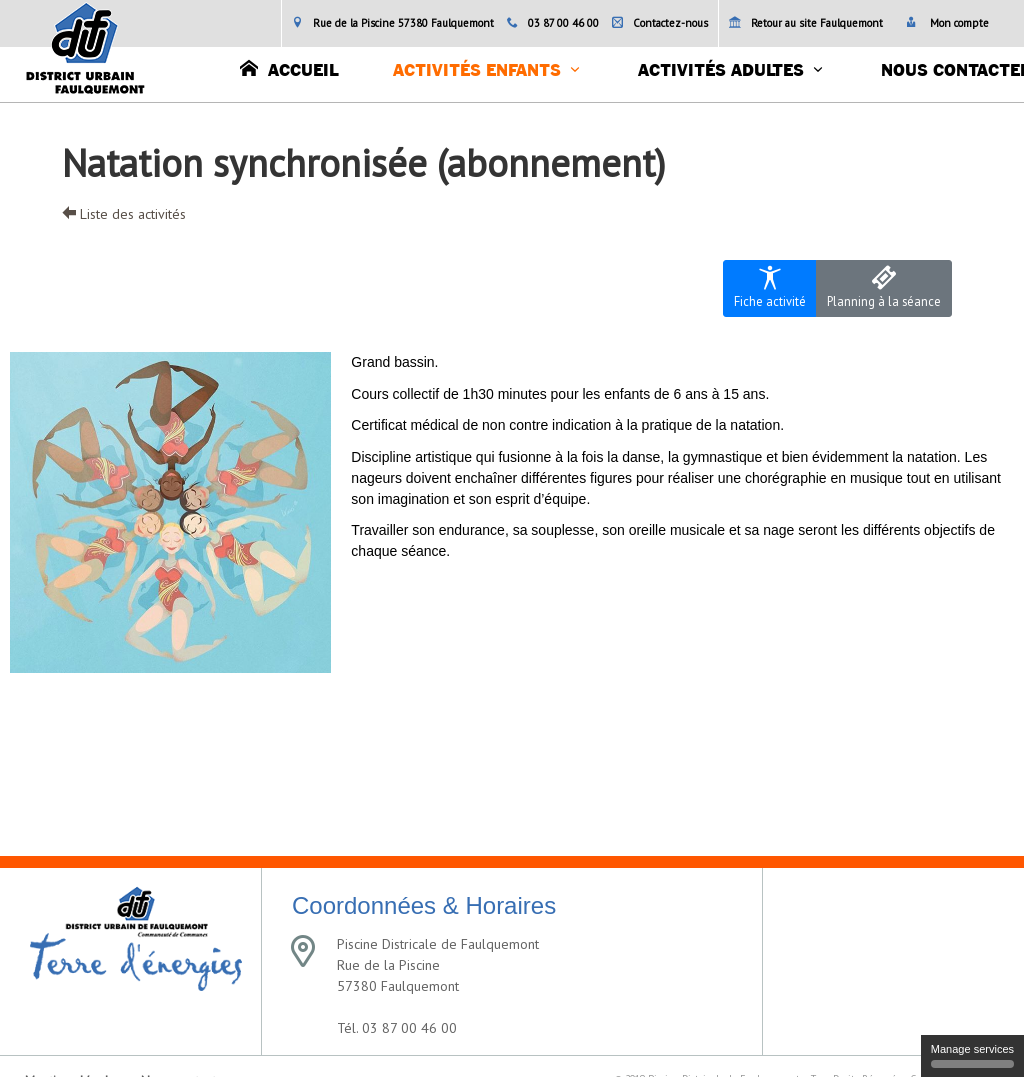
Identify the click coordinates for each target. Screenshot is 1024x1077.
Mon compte (947, 23)
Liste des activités (124, 214)
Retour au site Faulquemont (806, 23)
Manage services (972, 1055)
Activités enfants (477, 71)
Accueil (289, 69)
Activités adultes (721, 71)
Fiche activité (770, 287)
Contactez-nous (660, 23)
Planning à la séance (884, 287)
